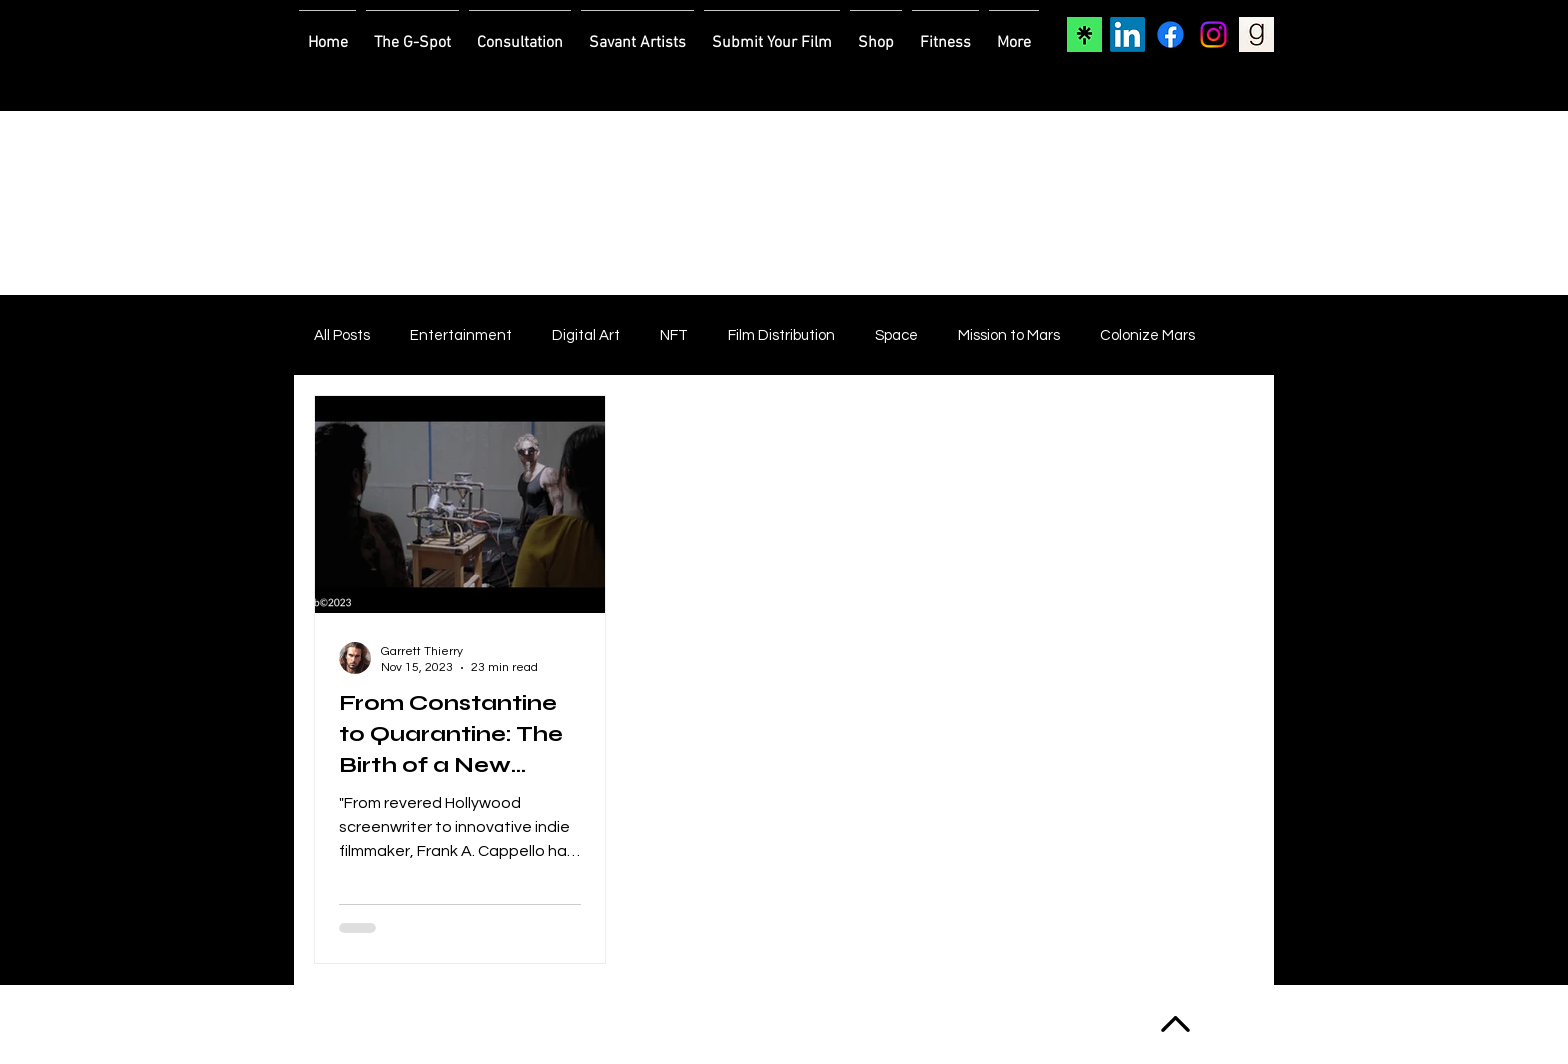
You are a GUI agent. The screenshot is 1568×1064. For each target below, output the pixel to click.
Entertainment (461, 335)
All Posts (342, 335)
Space (896, 335)
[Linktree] (1084, 34)
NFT (674, 335)
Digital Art (586, 335)
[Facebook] (1170, 34)
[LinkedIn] (1127, 34)
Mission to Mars (1009, 335)
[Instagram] (1213, 34)
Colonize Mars (1147, 335)
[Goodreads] (1256, 34)
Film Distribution (781, 335)
